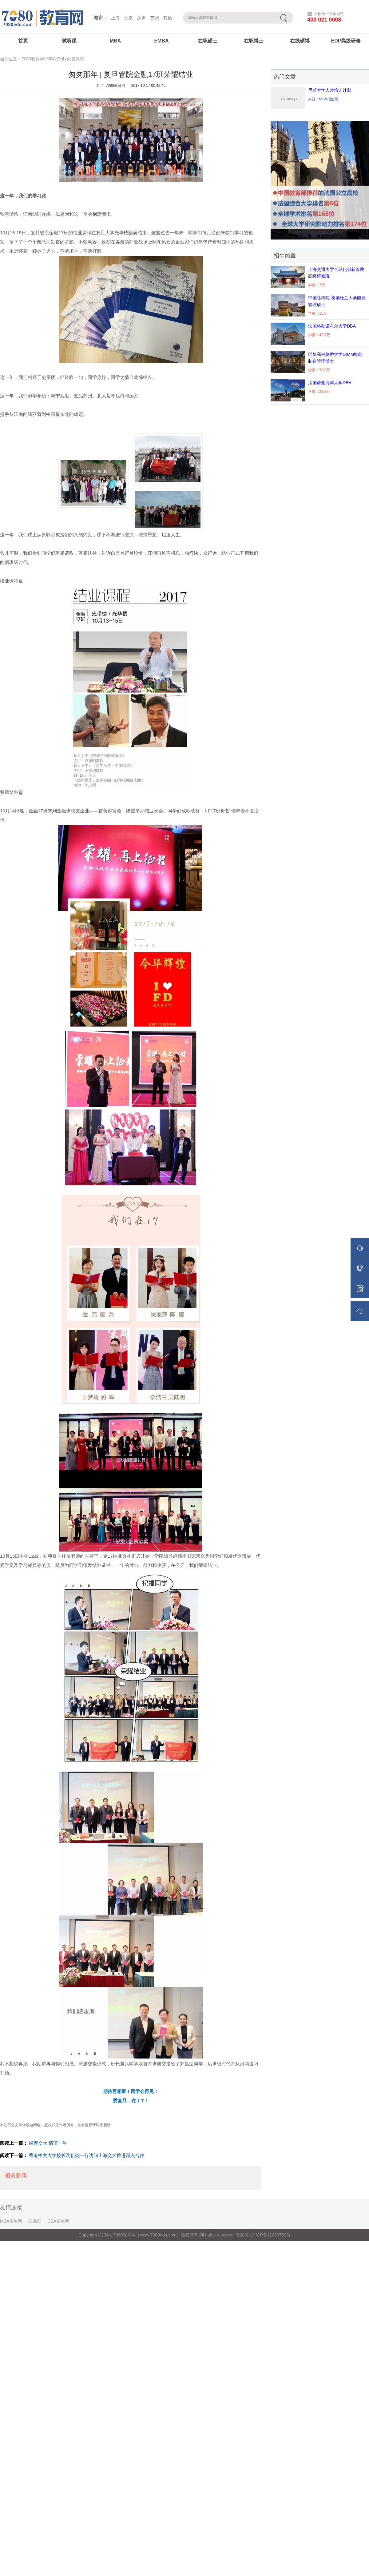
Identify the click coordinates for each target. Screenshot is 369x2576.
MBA (115, 40)
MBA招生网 (11, 2221)
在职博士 (254, 40)
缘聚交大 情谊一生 (48, 2143)
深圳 (141, 17)
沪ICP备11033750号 (270, 2234)
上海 (115, 17)
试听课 (69, 40)
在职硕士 (207, 40)
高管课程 (75, 58)
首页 (23, 40)
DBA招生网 (58, 2221)
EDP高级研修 (346, 40)
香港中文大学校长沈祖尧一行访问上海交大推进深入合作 (86, 2155)
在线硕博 (300, 40)
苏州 (154, 17)
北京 (128, 17)
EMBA (161, 40)
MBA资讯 (55, 58)
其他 (167, 17)
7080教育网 (115, 85)
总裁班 (34, 2221)
